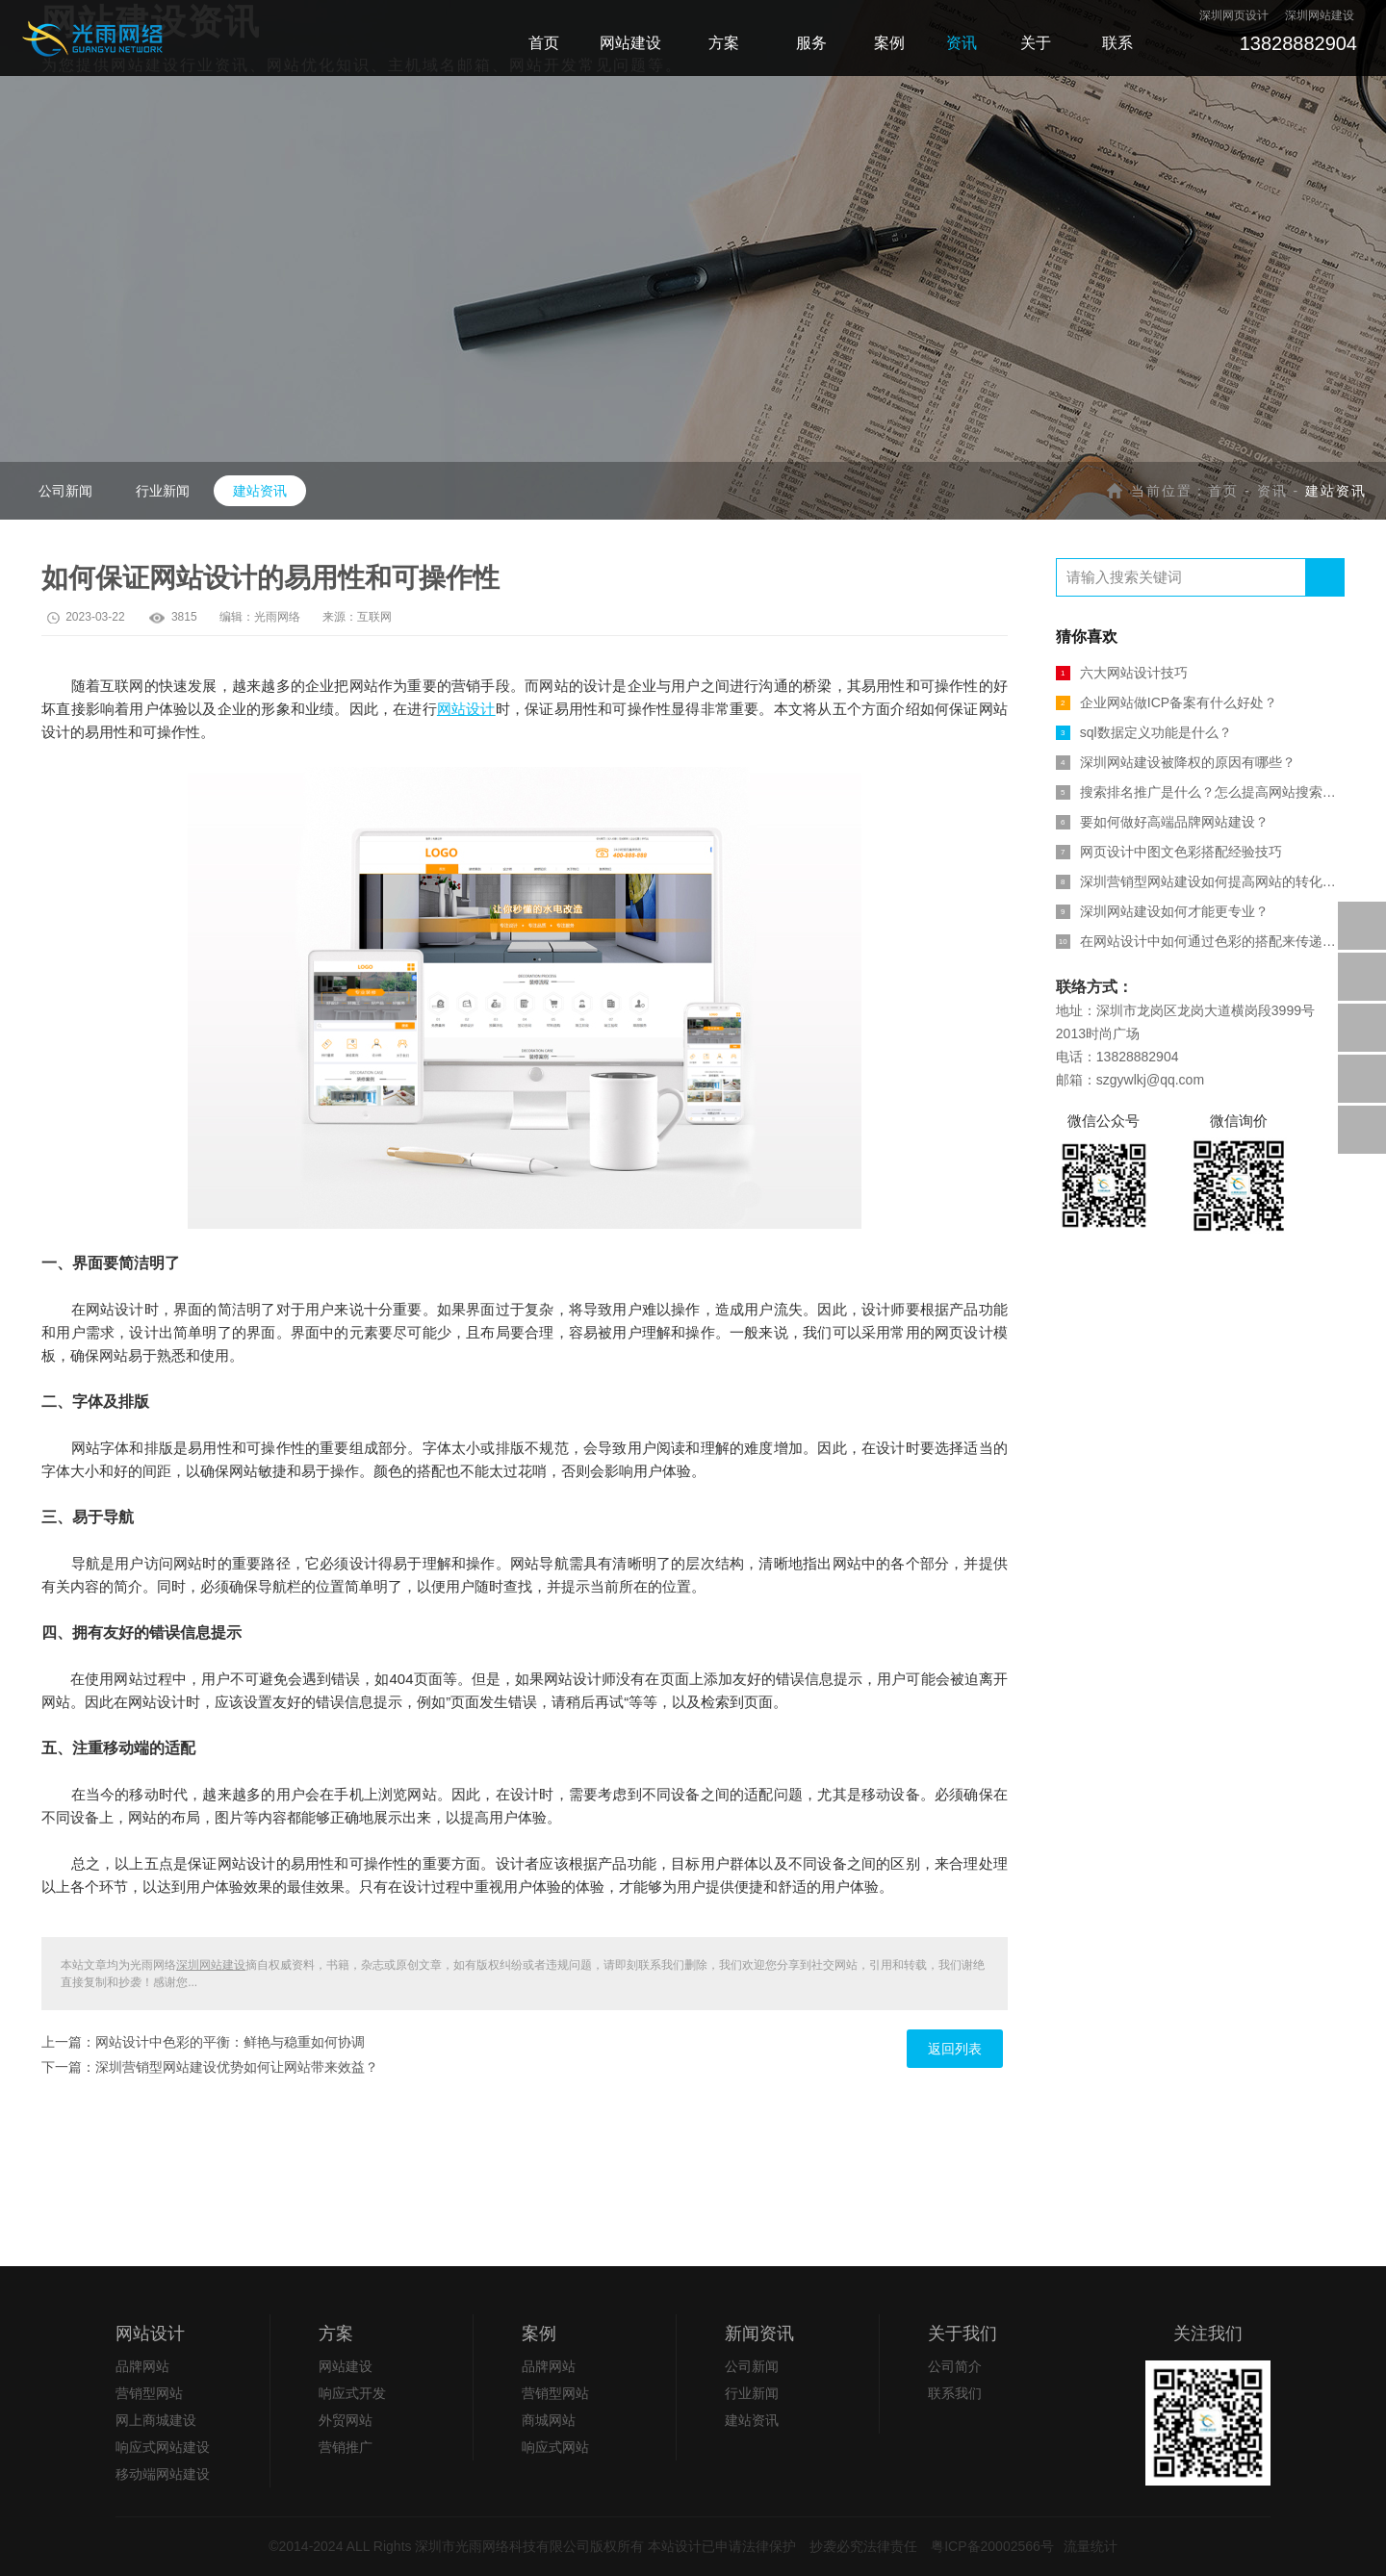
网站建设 (345, 2366)
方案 (336, 2333)
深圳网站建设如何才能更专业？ (1162, 911)
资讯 (1272, 490)
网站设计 (466, 709)
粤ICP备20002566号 (992, 2546)
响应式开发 (352, 2393)
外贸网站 (345, 2420)
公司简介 (955, 2366)
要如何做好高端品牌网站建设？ (1162, 821)
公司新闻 (65, 490)
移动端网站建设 (163, 2474)
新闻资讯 (759, 2333)
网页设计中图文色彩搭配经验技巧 (1169, 851)
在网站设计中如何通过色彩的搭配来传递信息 (1200, 941)
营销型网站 (149, 2393)
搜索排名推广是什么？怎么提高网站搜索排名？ (1200, 792)
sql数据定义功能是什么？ (1144, 732)
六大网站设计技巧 (1122, 672)
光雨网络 (277, 617)
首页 (1223, 490)
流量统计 (1090, 2546)
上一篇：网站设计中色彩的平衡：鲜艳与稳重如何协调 (203, 2042)
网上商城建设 (156, 2420)
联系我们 (955, 2393)
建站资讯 (260, 490)
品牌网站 (142, 2366)
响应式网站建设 (163, 2447)
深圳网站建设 (210, 1965)
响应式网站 (555, 2447)
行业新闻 (163, 490)
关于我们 (962, 2333)
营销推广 (345, 2447)
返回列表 (955, 2048)
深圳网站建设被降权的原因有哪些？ (1176, 762)
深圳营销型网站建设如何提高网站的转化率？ (1200, 881)
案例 (539, 2333)
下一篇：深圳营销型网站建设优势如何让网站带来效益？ (209, 2067)
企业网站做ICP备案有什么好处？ (1166, 702)
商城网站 (549, 2420)
